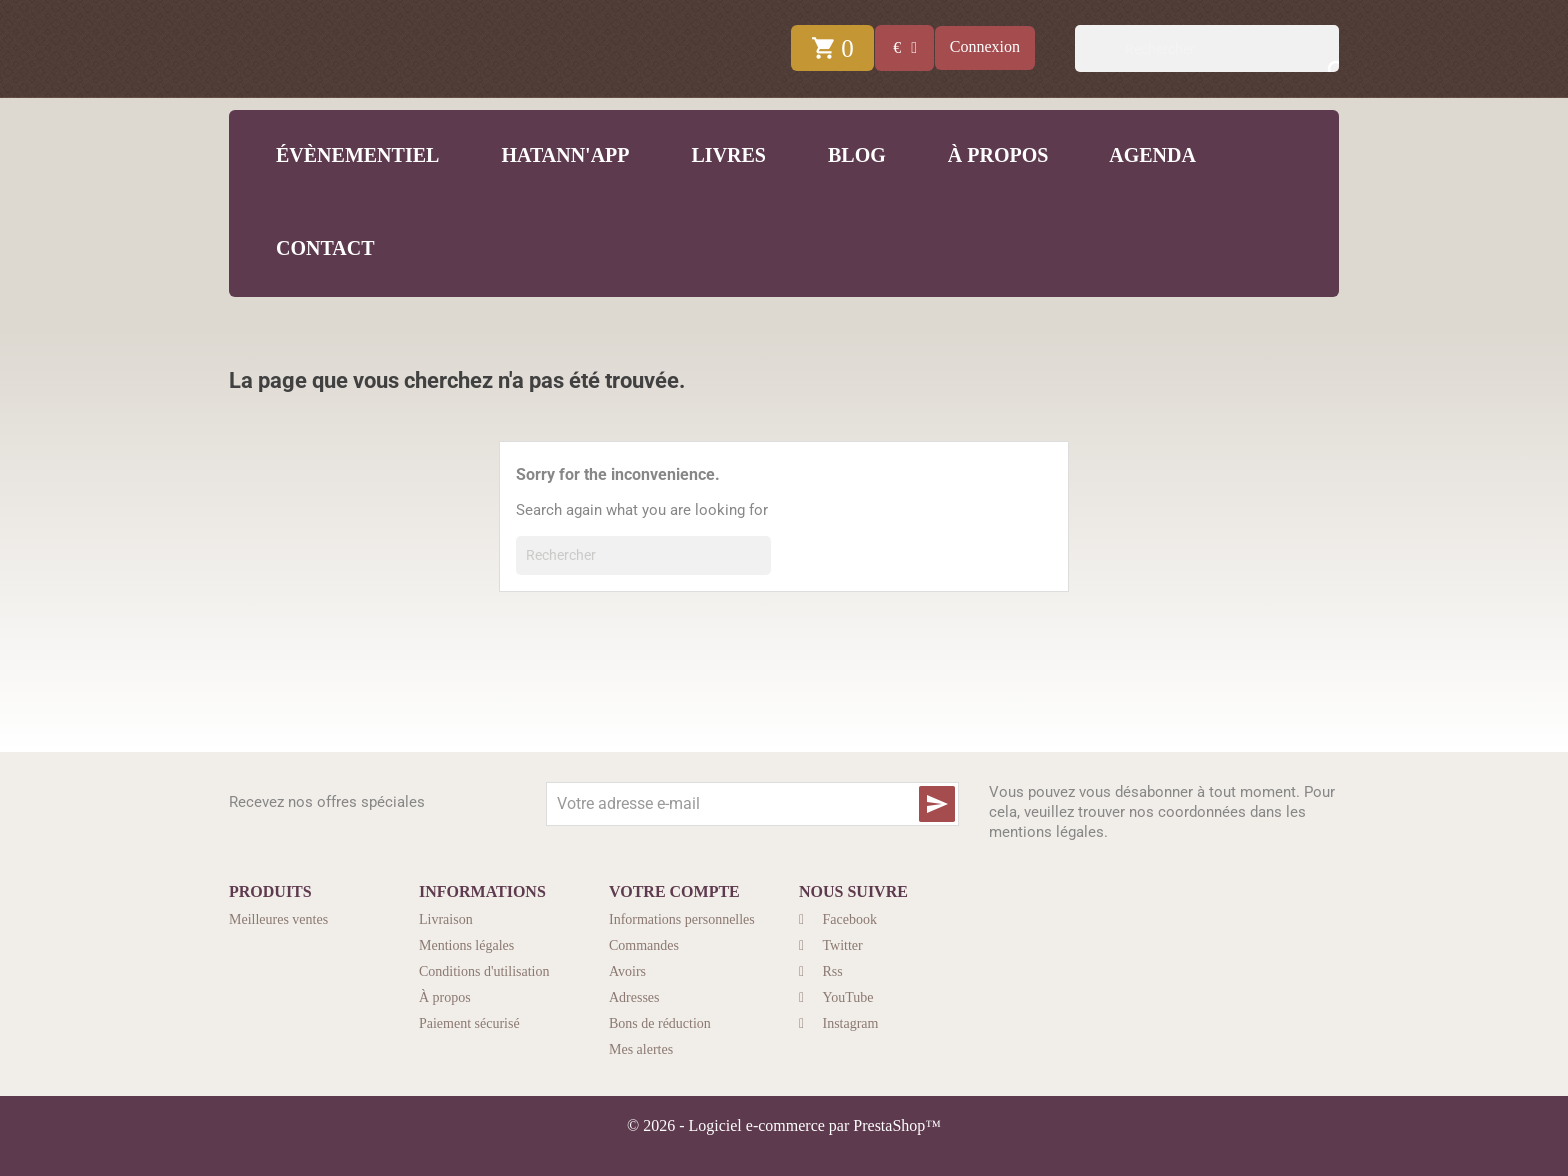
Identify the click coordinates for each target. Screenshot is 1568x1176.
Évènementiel (355, 155)
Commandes (644, 945)
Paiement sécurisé (469, 1023)
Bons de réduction (660, 1023)
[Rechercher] (1207, 48)
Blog (854, 155)
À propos (996, 155)
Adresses (634, 997)
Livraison (446, 919)
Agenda (1150, 155)
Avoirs (627, 971)
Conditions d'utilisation (484, 971)
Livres (726, 155)
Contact (323, 248)
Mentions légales (466, 945)
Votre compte (674, 891)
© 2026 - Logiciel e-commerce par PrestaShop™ (784, 1125)
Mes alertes (641, 1049)
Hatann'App (562, 155)
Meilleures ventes (278, 919)
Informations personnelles (682, 919)
